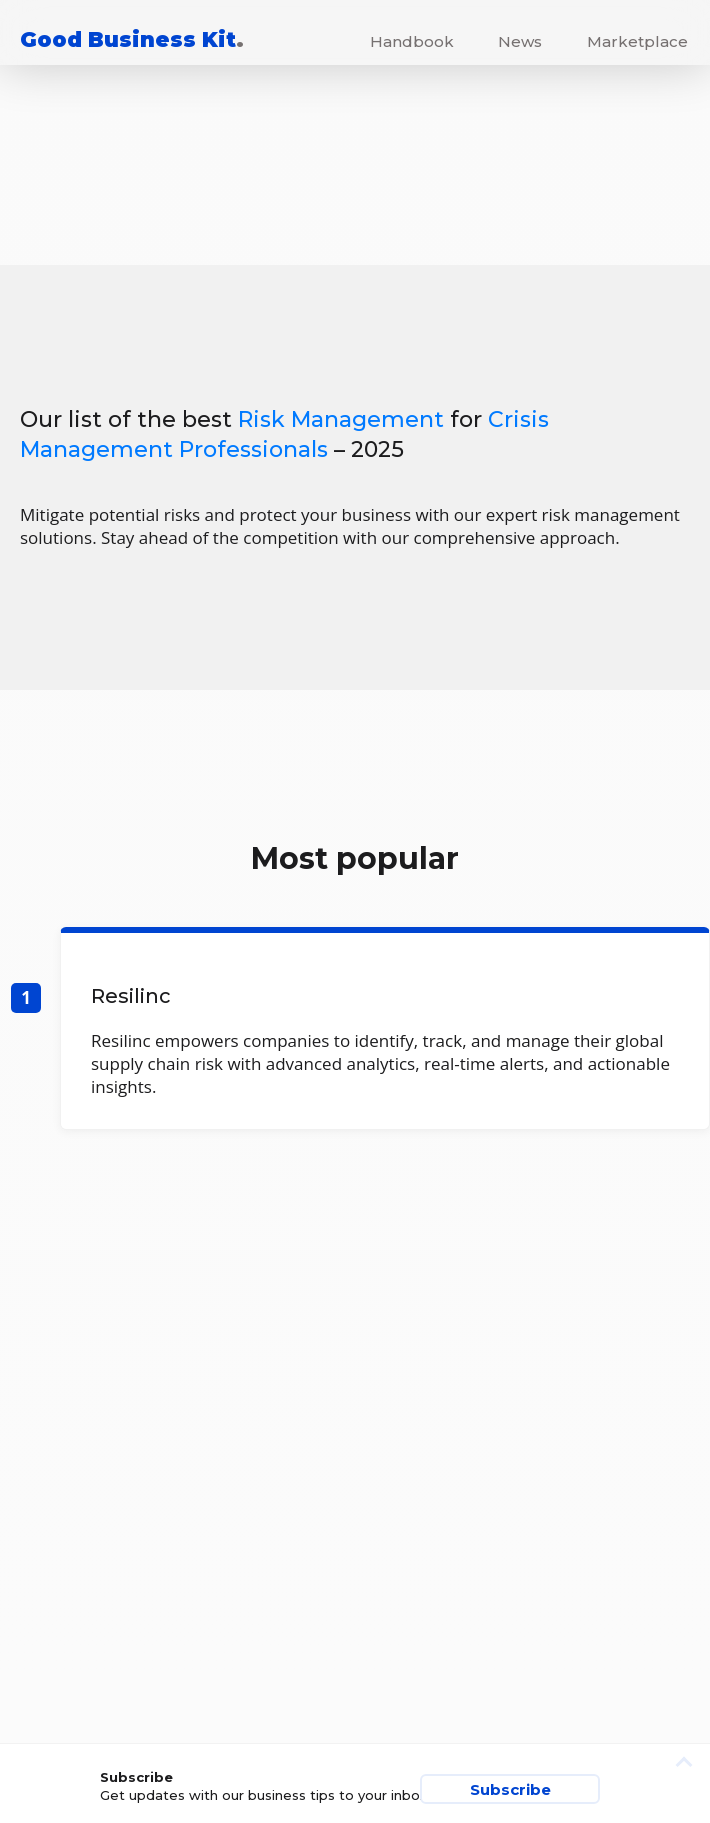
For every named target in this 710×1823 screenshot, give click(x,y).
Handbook (412, 41)
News (520, 41)
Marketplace (637, 41)
